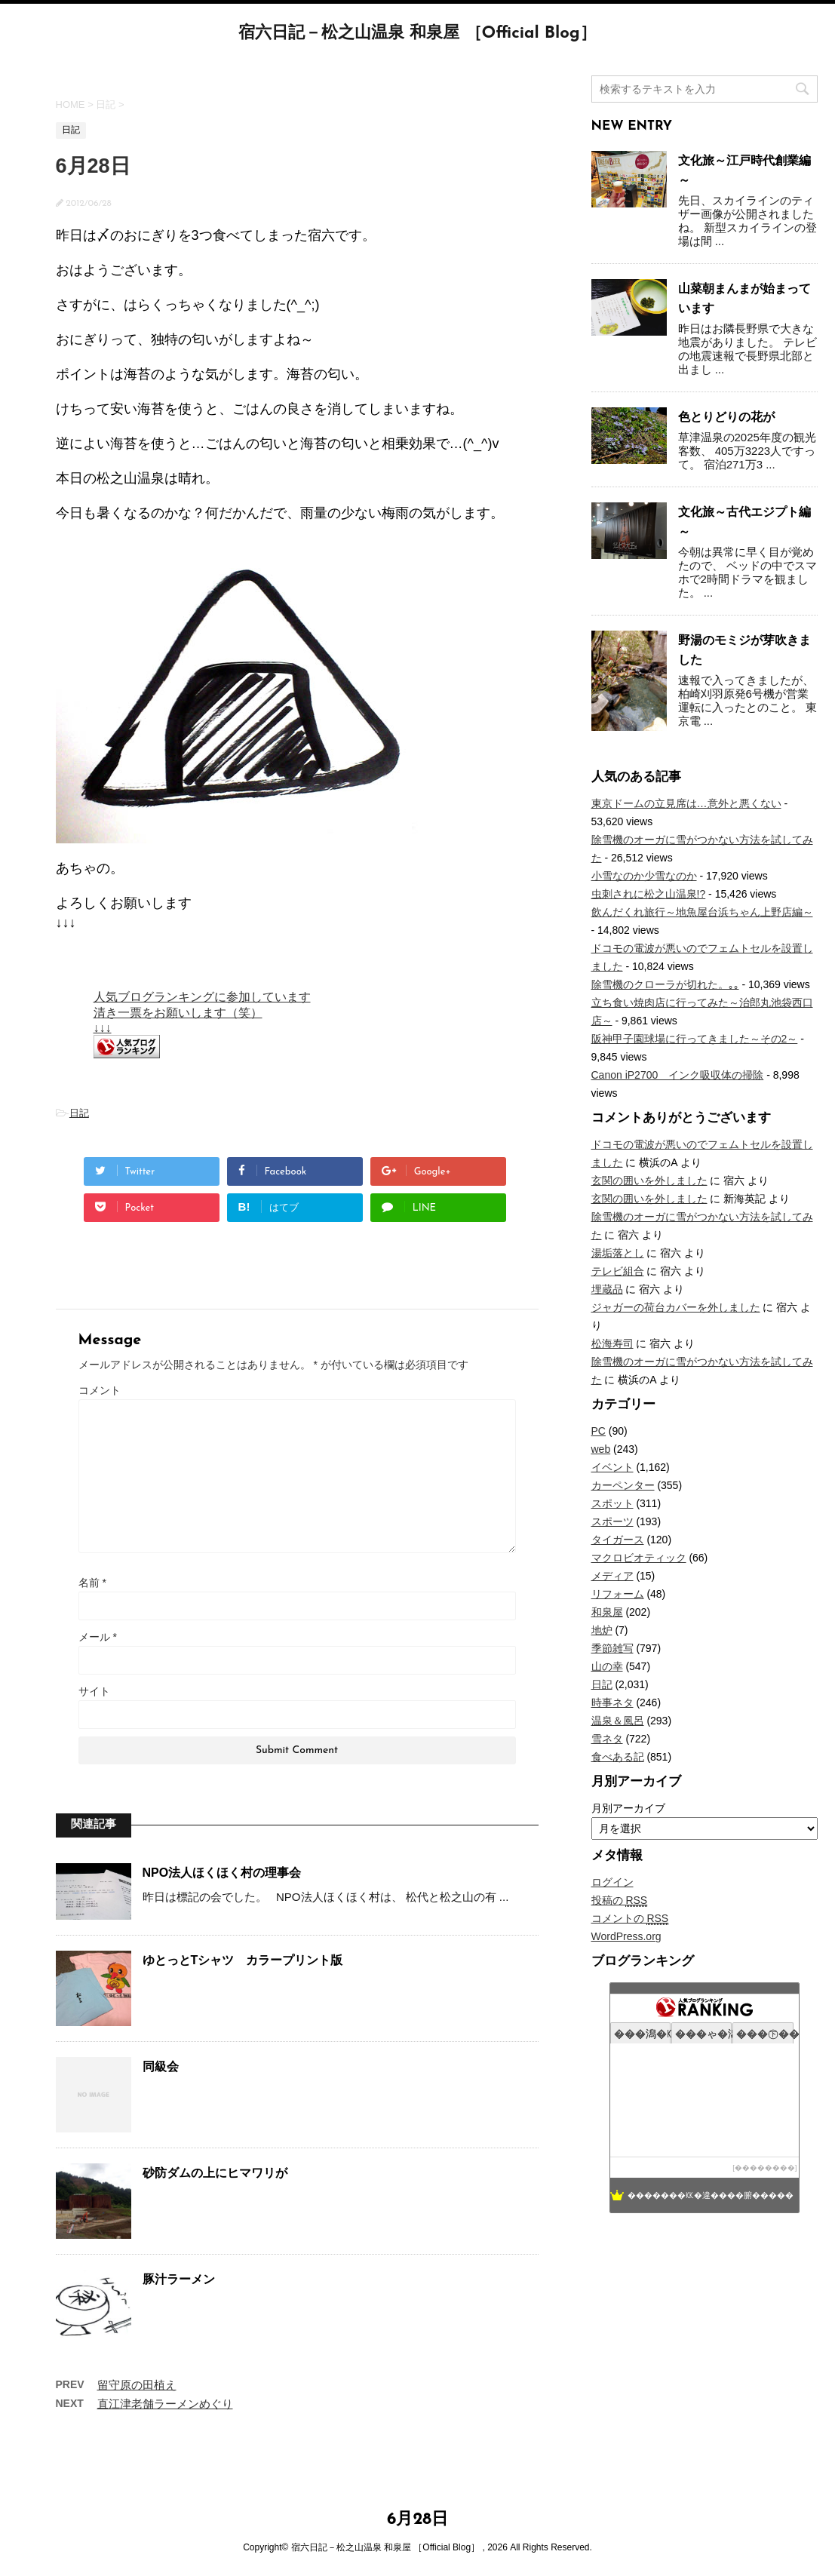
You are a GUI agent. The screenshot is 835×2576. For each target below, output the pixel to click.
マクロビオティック (638, 1558)
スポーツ (612, 1521)
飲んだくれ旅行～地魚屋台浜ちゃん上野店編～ (702, 912)
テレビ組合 (617, 1271)
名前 (92, 1583)
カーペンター (623, 1485)
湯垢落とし (617, 1253)
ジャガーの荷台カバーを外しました (675, 1307)
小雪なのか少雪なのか (644, 876)
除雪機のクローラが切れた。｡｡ (665, 984)
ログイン (612, 1882)
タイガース (617, 1540)
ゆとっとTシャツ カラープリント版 (243, 1960)
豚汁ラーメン (179, 2279)
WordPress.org (626, 1936)
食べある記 (617, 1757)
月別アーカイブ (628, 1808)
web (601, 1449)
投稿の (619, 1900)
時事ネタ (612, 1702)
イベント (612, 1467)
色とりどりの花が (726, 416)
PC (598, 1431)
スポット (612, 1503)
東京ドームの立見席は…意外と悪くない (686, 803)
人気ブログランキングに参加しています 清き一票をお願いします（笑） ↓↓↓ (202, 1012)
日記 (79, 1113)
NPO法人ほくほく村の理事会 (222, 1872)
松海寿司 (612, 1343)
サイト (94, 1691)
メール (97, 1637)
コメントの (630, 1918)
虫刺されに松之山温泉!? (648, 894)
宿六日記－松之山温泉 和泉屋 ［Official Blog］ (417, 33)
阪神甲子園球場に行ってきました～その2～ (694, 1039)
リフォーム (617, 1594)
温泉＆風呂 (617, 1721)
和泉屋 (607, 1612)
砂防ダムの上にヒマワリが (215, 2172)
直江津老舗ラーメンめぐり (165, 2403)
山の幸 (607, 1666)
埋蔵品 (607, 1289)
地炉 (601, 1630)
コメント (99, 1390)
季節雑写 (612, 1648)
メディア (612, 1576)
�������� (765, 2167)
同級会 (161, 2066)
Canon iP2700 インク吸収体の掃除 (677, 1075)
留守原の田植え (137, 2384)
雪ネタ (607, 1739)
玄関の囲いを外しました (649, 1180)
